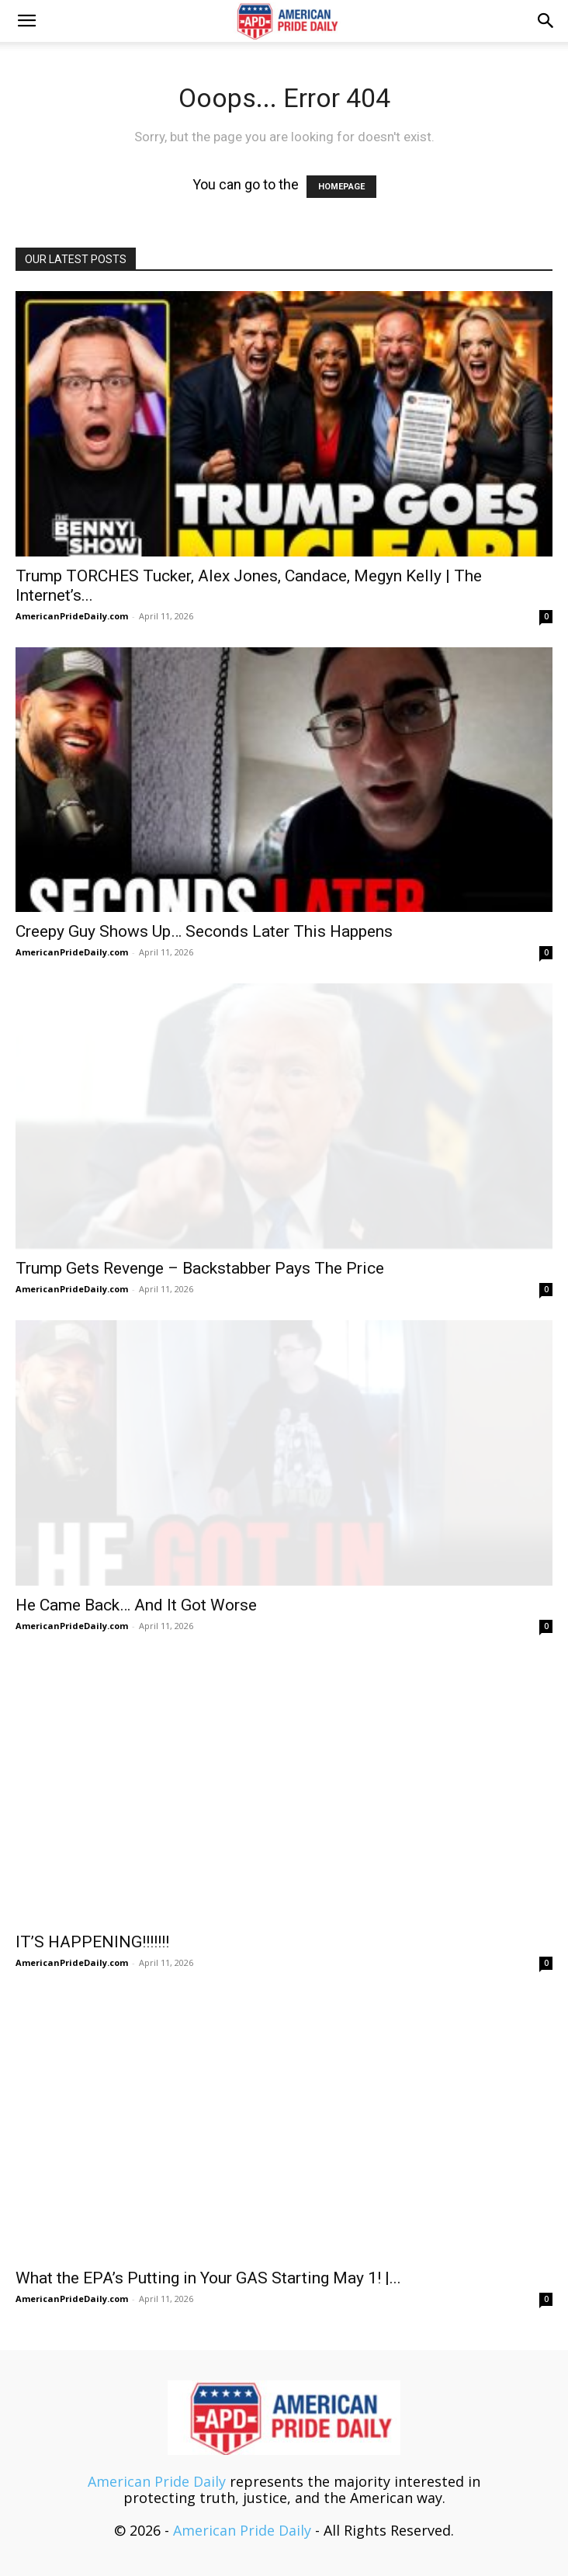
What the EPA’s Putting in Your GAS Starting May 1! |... (208, 2278)
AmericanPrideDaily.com (72, 616)
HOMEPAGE (341, 187)
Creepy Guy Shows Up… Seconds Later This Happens (204, 931)
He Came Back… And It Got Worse (136, 1605)
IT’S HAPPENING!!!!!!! (92, 1942)
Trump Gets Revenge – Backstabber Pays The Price (200, 1268)
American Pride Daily (157, 2481)
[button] (26, 21)
